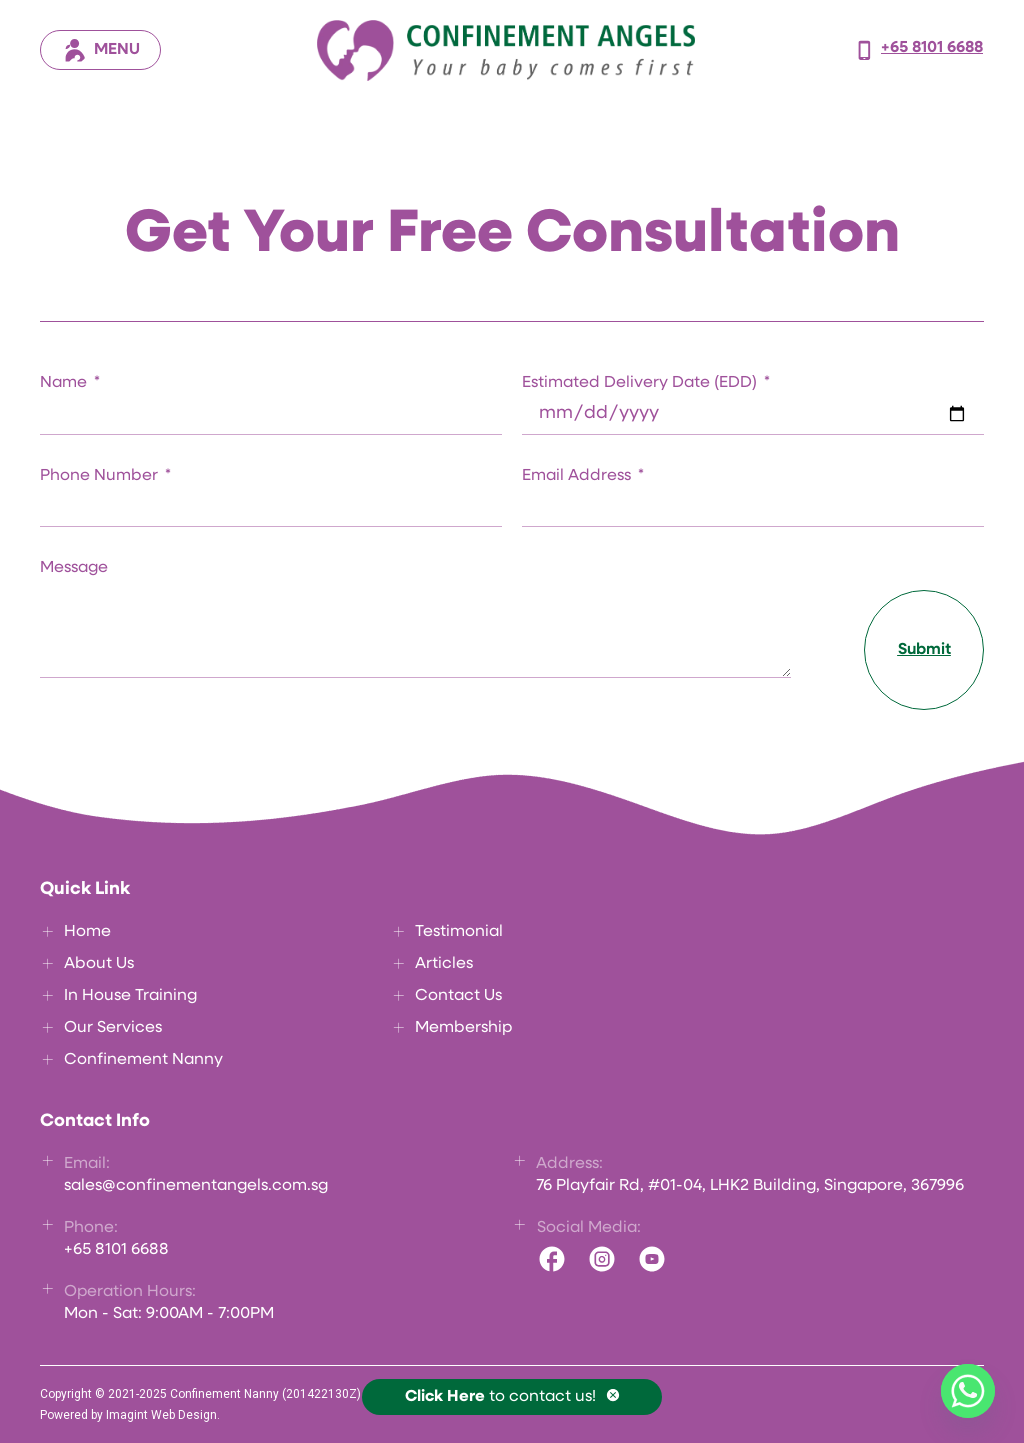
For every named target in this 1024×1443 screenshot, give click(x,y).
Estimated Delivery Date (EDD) (641, 383)
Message (74, 568)
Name (65, 383)
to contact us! (500, 1397)
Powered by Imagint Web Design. (130, 1415)
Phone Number (101, 476)
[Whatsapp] (968, 1391)
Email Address (578, 476)
